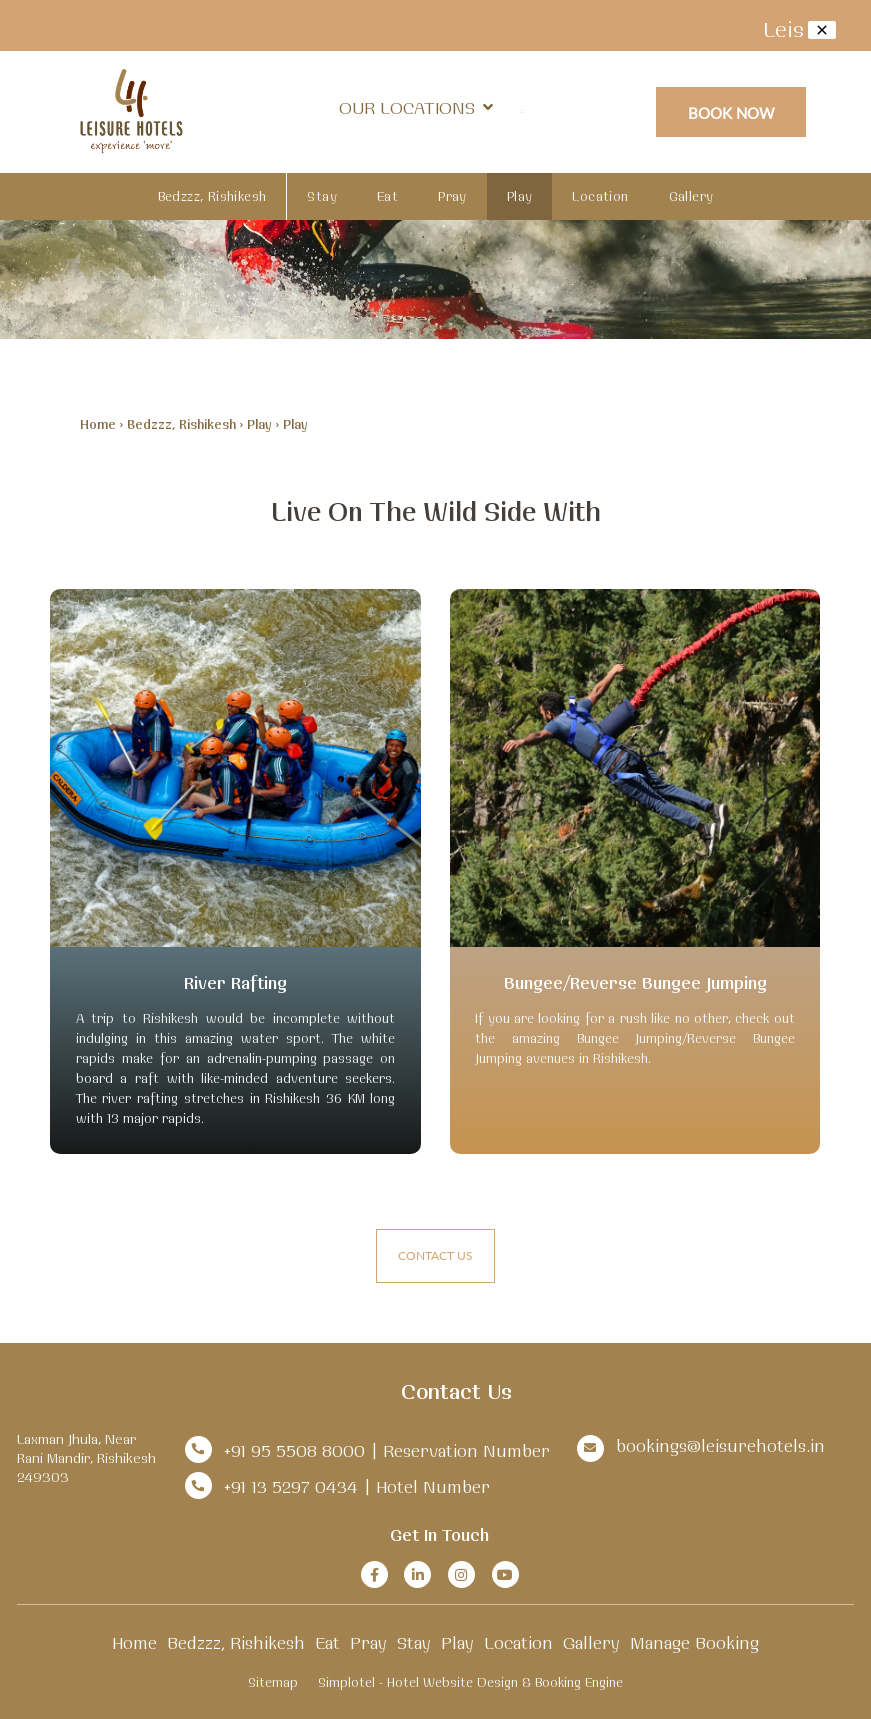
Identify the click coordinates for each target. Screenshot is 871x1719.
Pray (452, 196)
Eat (387, 196)
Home (98, 424)
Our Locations (416, 107)
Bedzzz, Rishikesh (212, 196)
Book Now (731, 112)
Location (600, 196)
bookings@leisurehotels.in (720, 1445)
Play (520, 196)
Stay (322, 196)
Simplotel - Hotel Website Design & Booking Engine (470, 1682)
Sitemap (273, 1682)
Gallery (691, 196)
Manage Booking (694, 1642)
